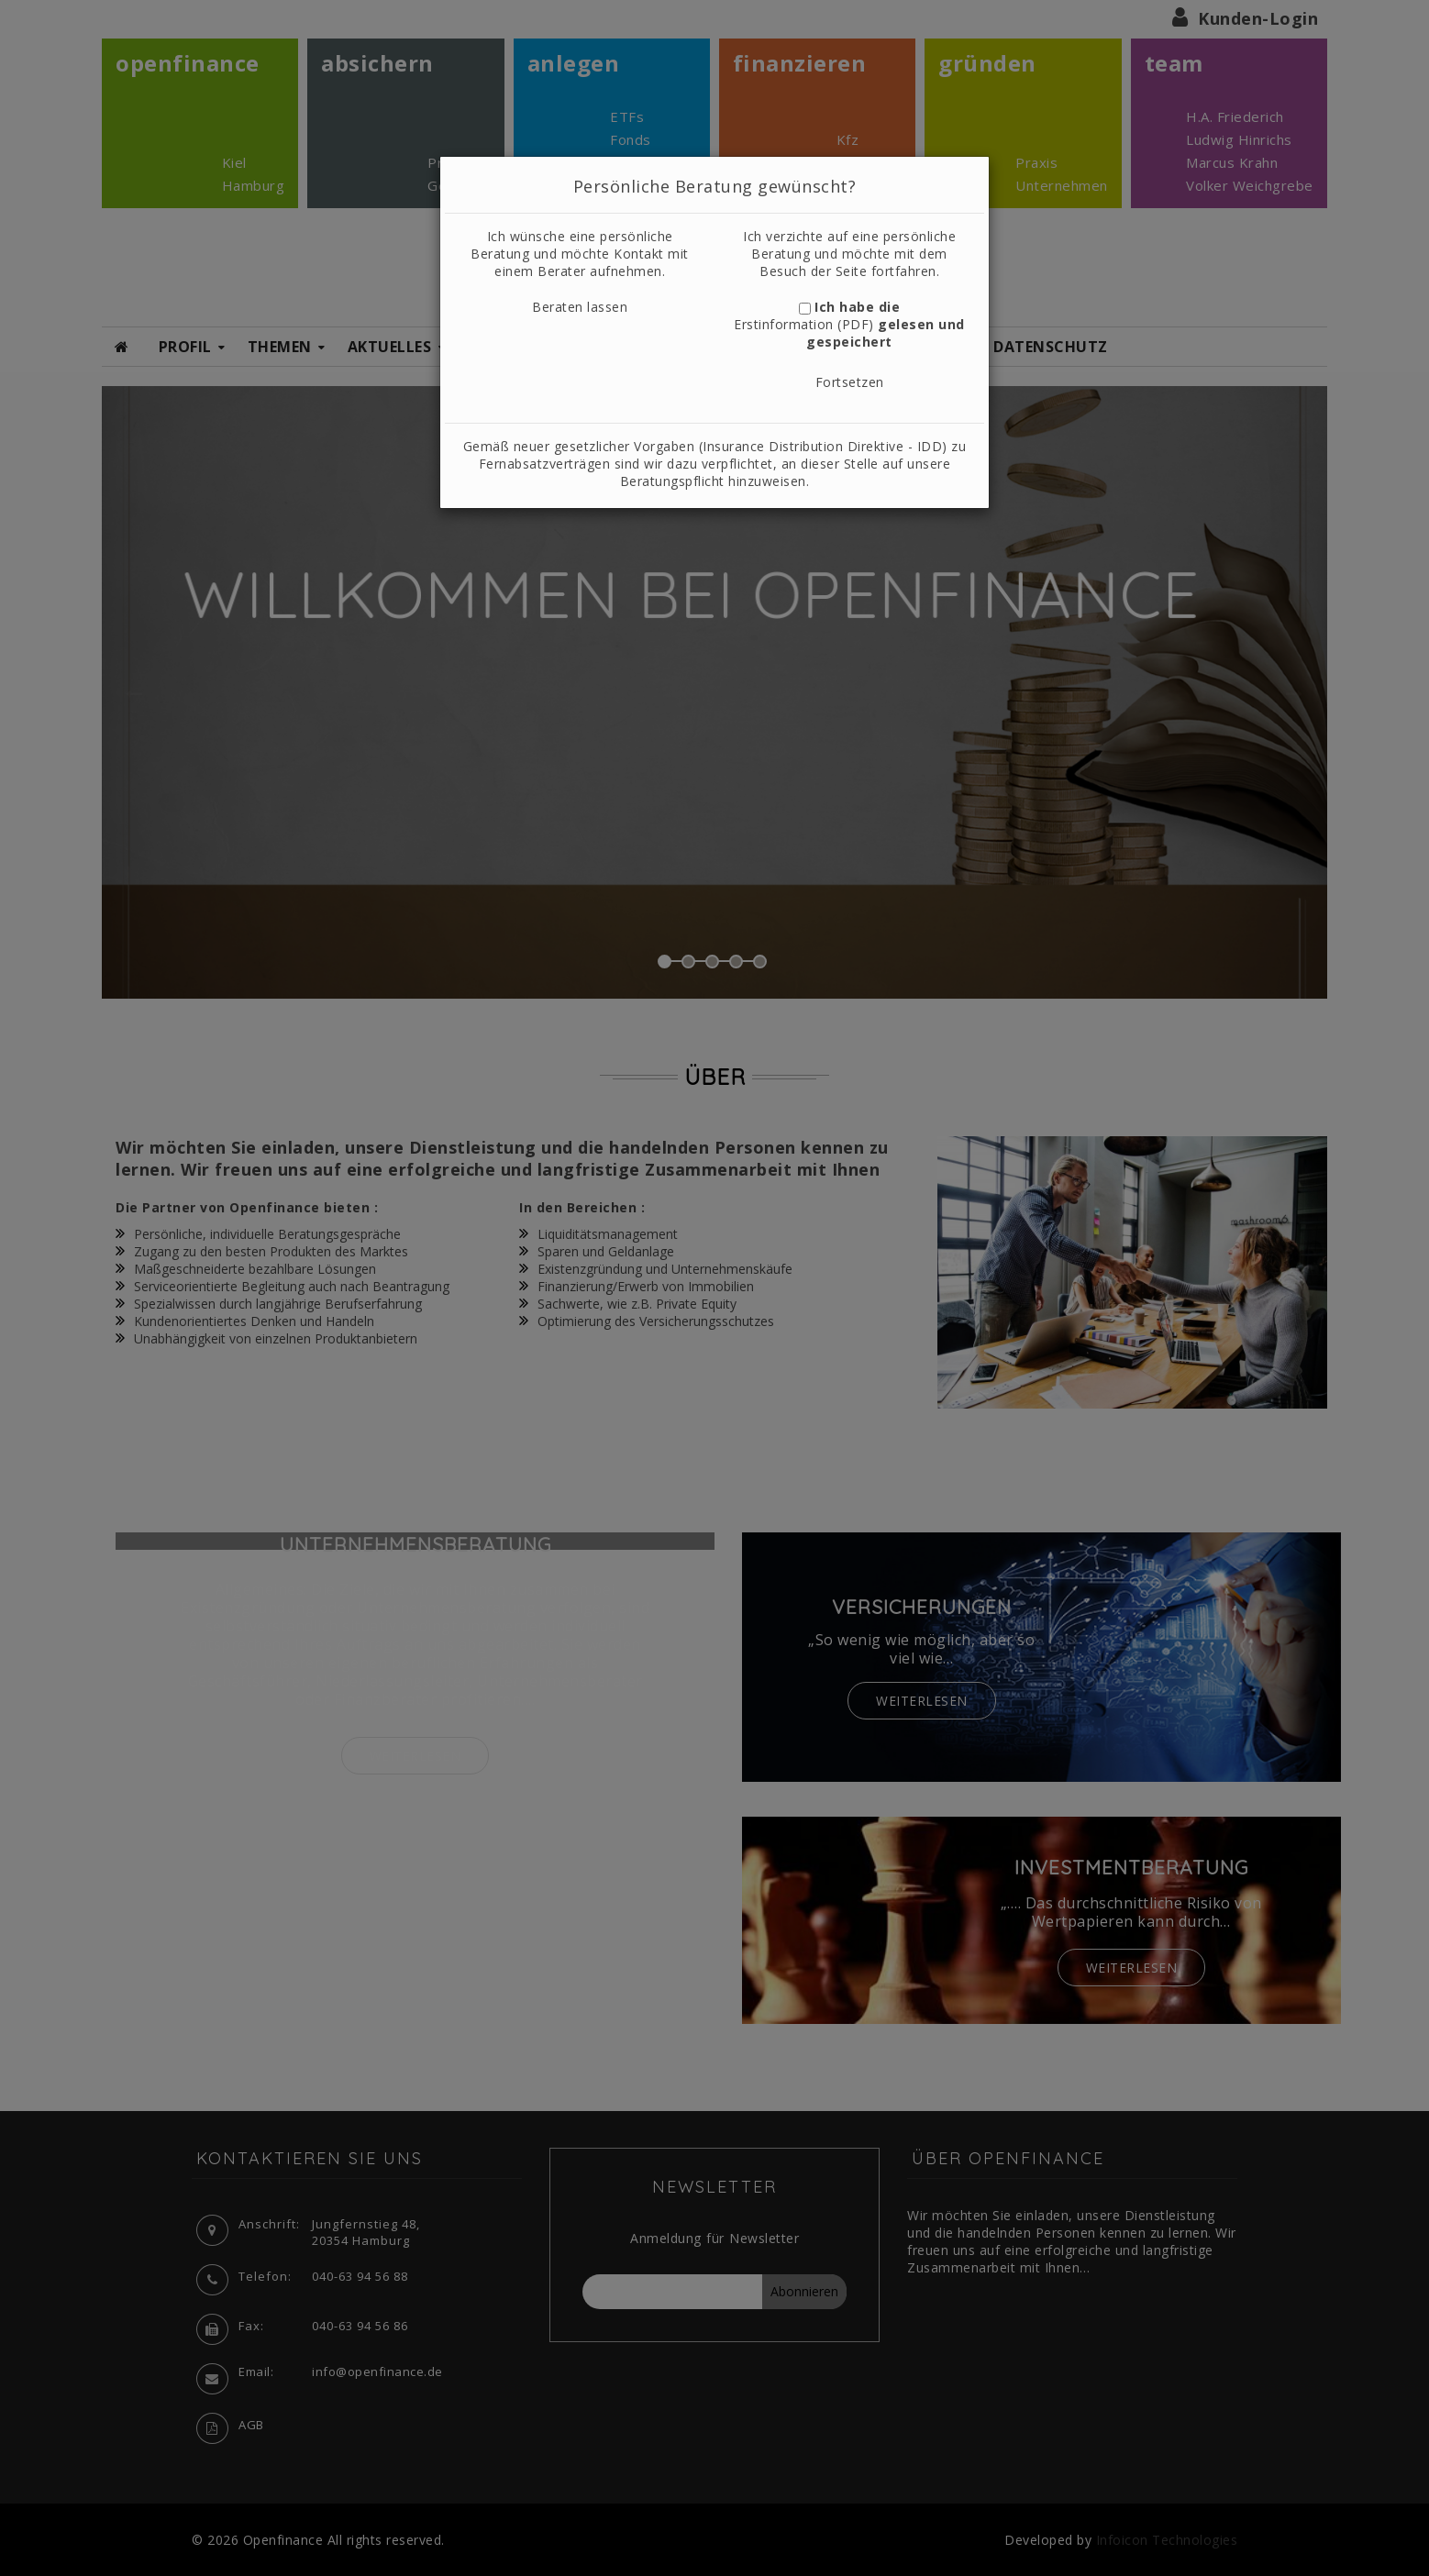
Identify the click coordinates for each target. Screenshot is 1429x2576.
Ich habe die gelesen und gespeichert (849, 324)
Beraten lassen (579, 306)
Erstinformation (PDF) (804, 324)
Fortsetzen (849, 382)
